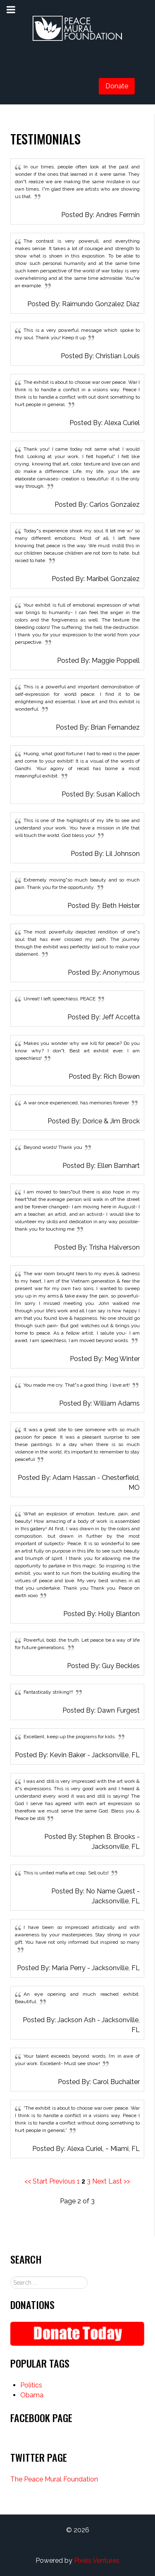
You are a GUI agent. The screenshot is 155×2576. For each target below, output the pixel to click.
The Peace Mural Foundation (54, 2479)
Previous (62, 2181)
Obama (31, 2395)
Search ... (10, 2276)
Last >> (119, 2181)
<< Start (36, 2181)
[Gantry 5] (77, 28)
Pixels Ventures (96, 2560)
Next (99, 2181)
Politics (31, 2385)
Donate (116, 86)
